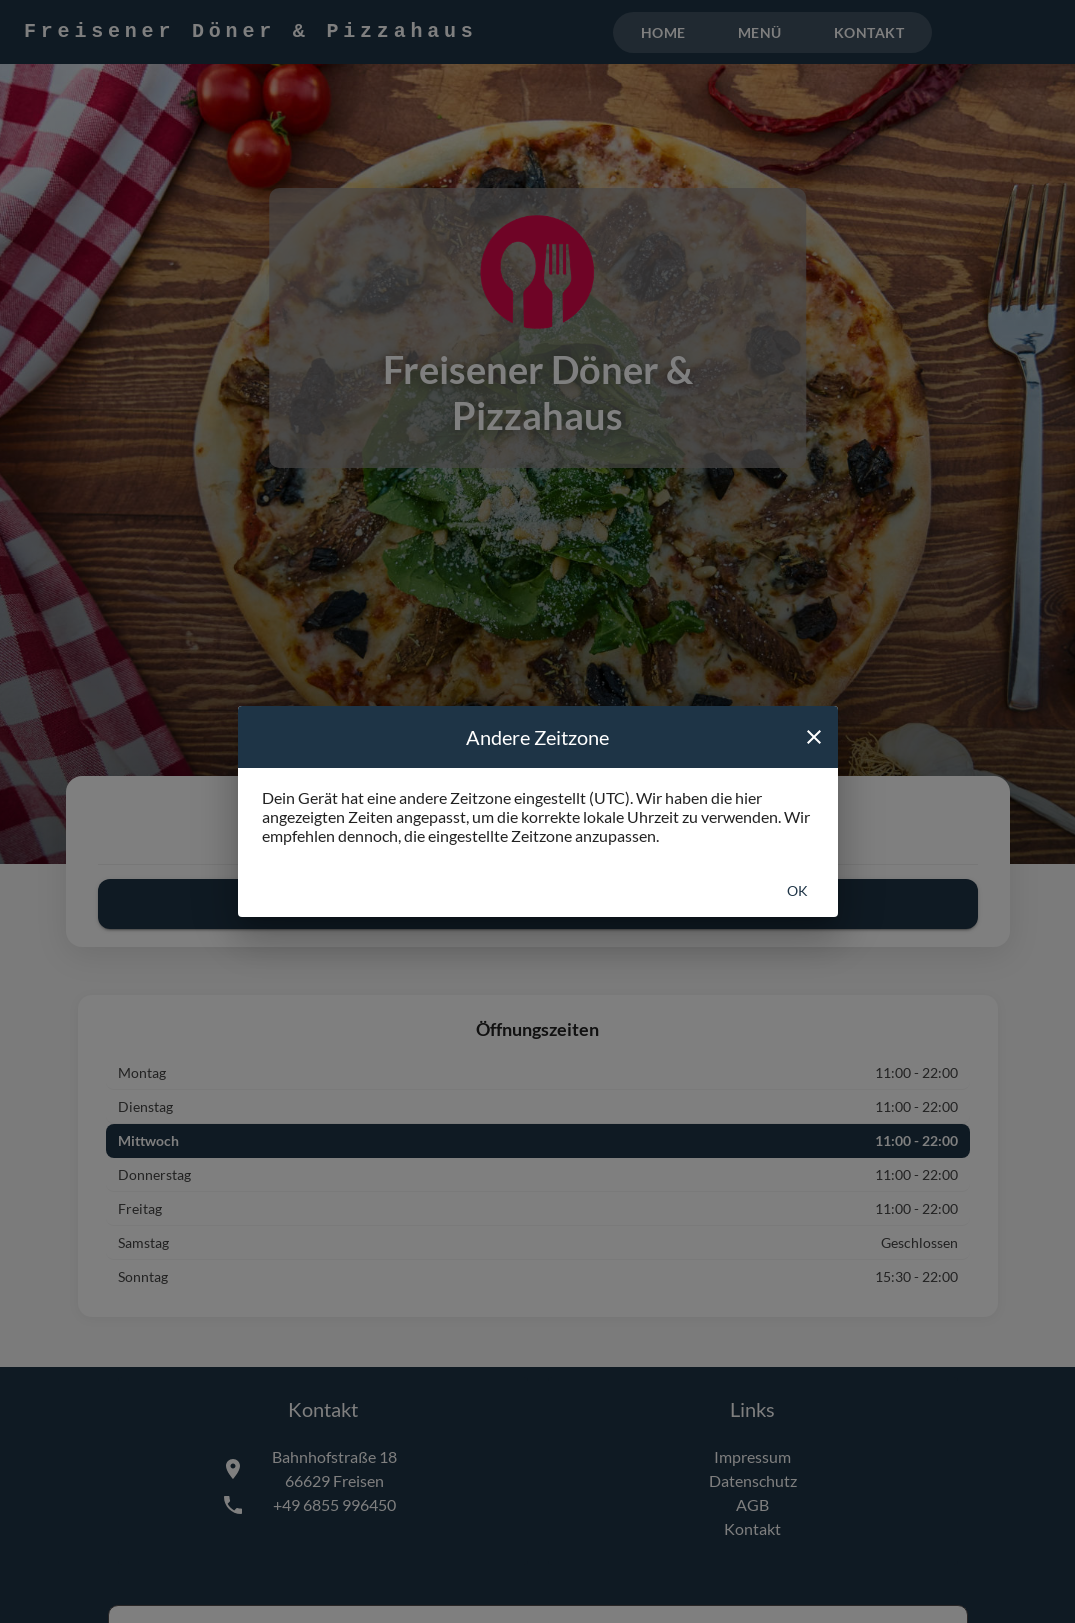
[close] (814, 737)
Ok (797, 890)
